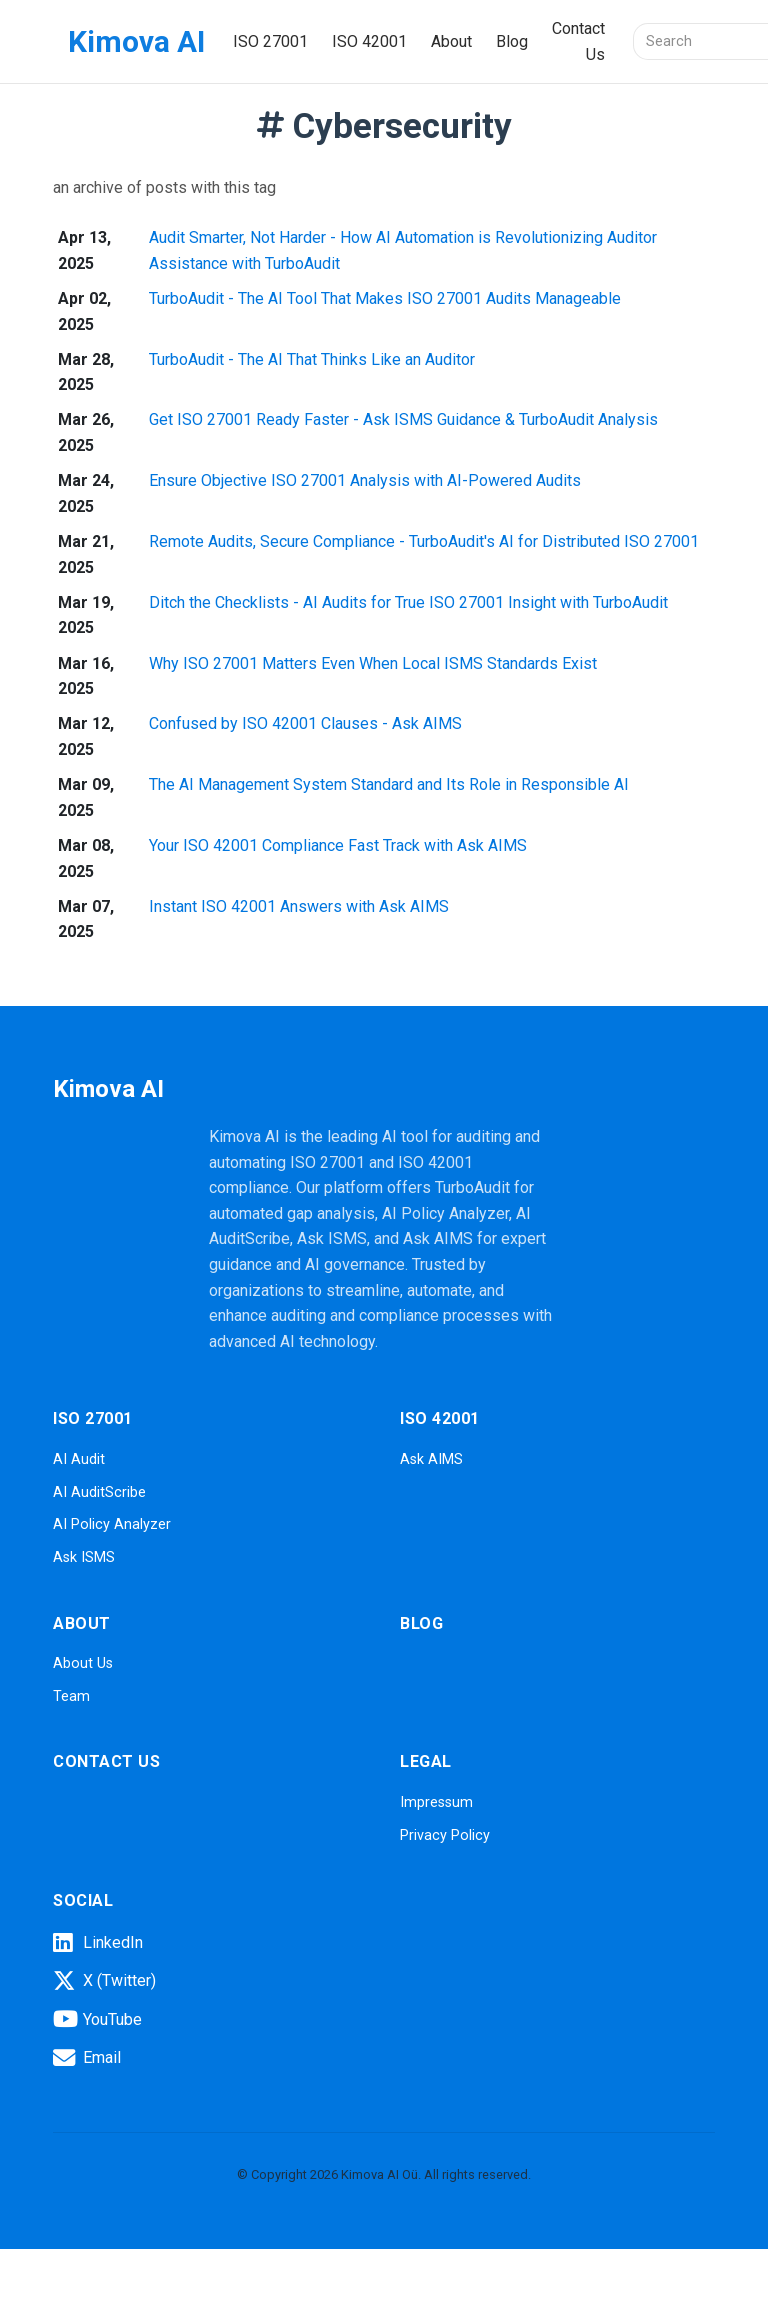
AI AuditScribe (99, 1492)
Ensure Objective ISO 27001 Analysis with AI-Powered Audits (365, 480)
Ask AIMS (431, 1459)
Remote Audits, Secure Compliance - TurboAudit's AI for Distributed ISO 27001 (424, 541)
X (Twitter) (104, 1981)
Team (71, 1696)
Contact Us (578, 41)
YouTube (97, 2019)
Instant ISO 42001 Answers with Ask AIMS (299, 906)
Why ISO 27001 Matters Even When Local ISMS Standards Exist (373, 663)
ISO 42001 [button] (369, 41)
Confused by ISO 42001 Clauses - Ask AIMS (305, 723)
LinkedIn (98, 1943)
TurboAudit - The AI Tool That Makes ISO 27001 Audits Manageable (385, 298)
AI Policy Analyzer (112, 1524)
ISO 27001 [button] (270, 41)
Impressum (436, 1802)
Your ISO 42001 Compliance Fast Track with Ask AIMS (338, 845)
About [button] (451, 41)
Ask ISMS (84, 1557)
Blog (512, 41)
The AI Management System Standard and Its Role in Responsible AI (389, 784)
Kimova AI (136, 41)
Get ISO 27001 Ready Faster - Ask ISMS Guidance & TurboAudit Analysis (403, 419)
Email (87, 2058)
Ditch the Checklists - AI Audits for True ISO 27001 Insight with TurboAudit (408, 602)
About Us (83, 1663)
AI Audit (79, 1459)
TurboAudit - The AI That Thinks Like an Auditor (312, 359)
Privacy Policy (445, 1835)
